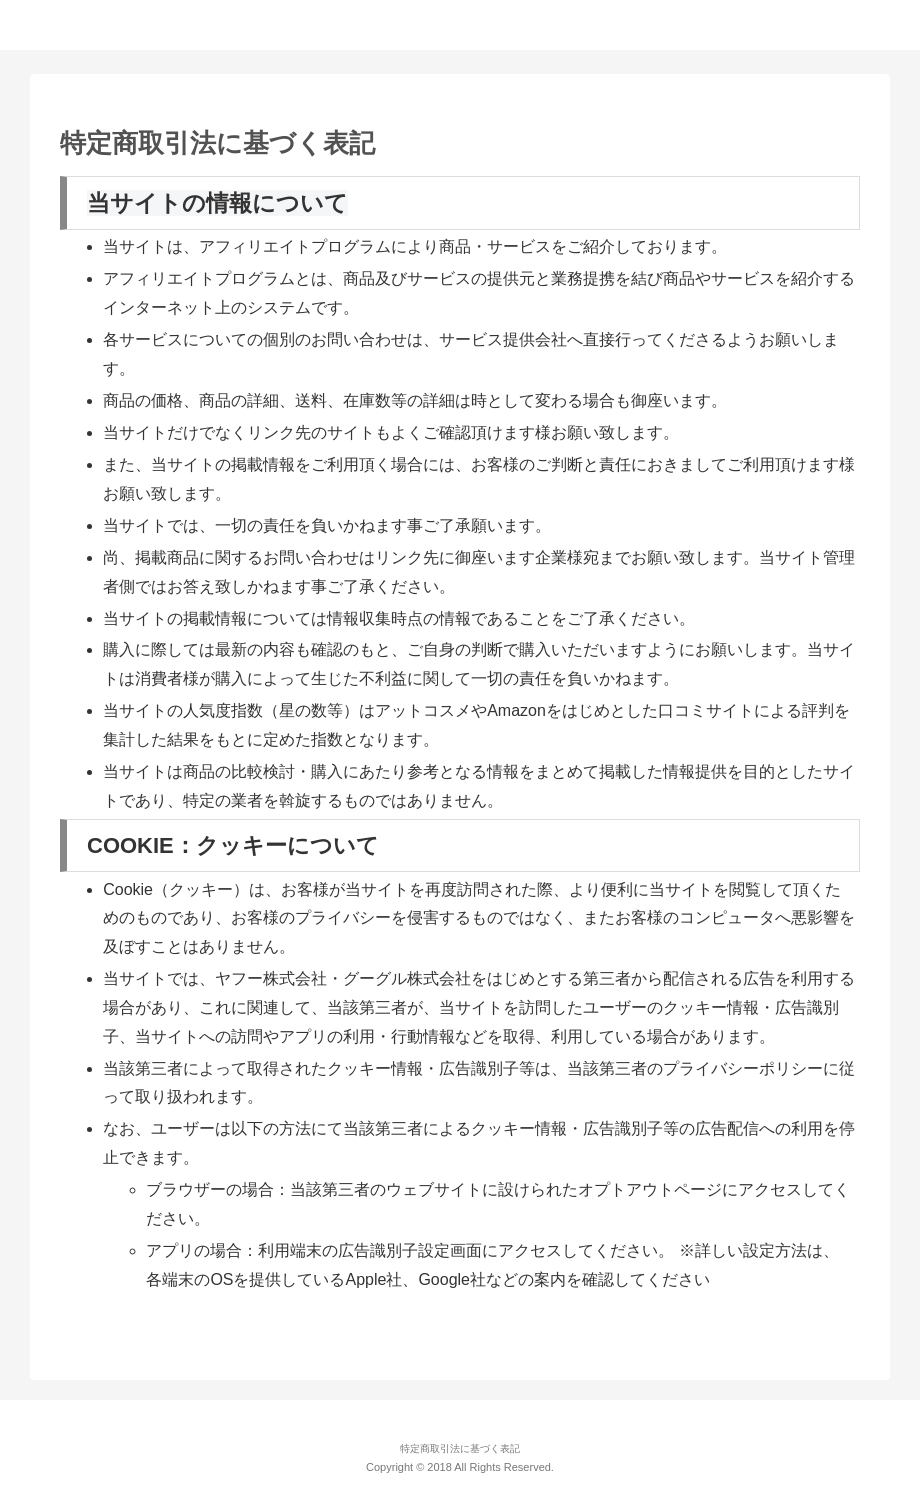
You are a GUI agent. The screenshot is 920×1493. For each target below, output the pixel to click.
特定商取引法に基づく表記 (460, 1448)
